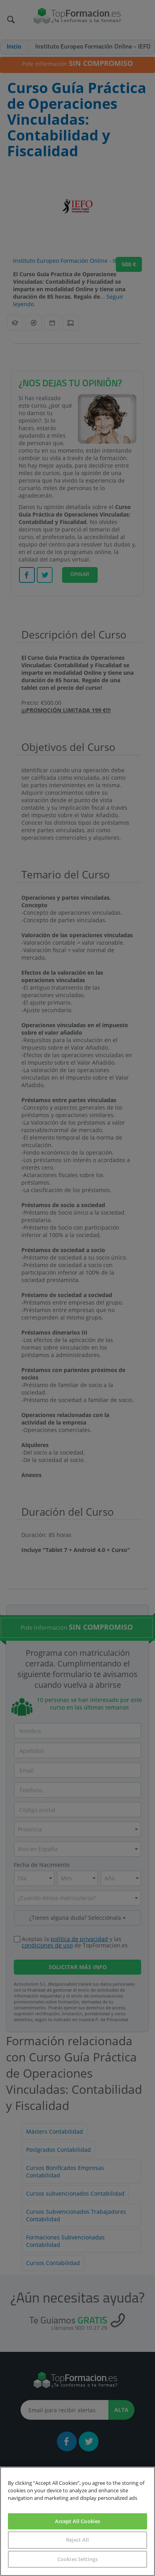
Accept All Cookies (77, 2521)
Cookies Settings (77, 2559)
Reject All (77, 2539)
